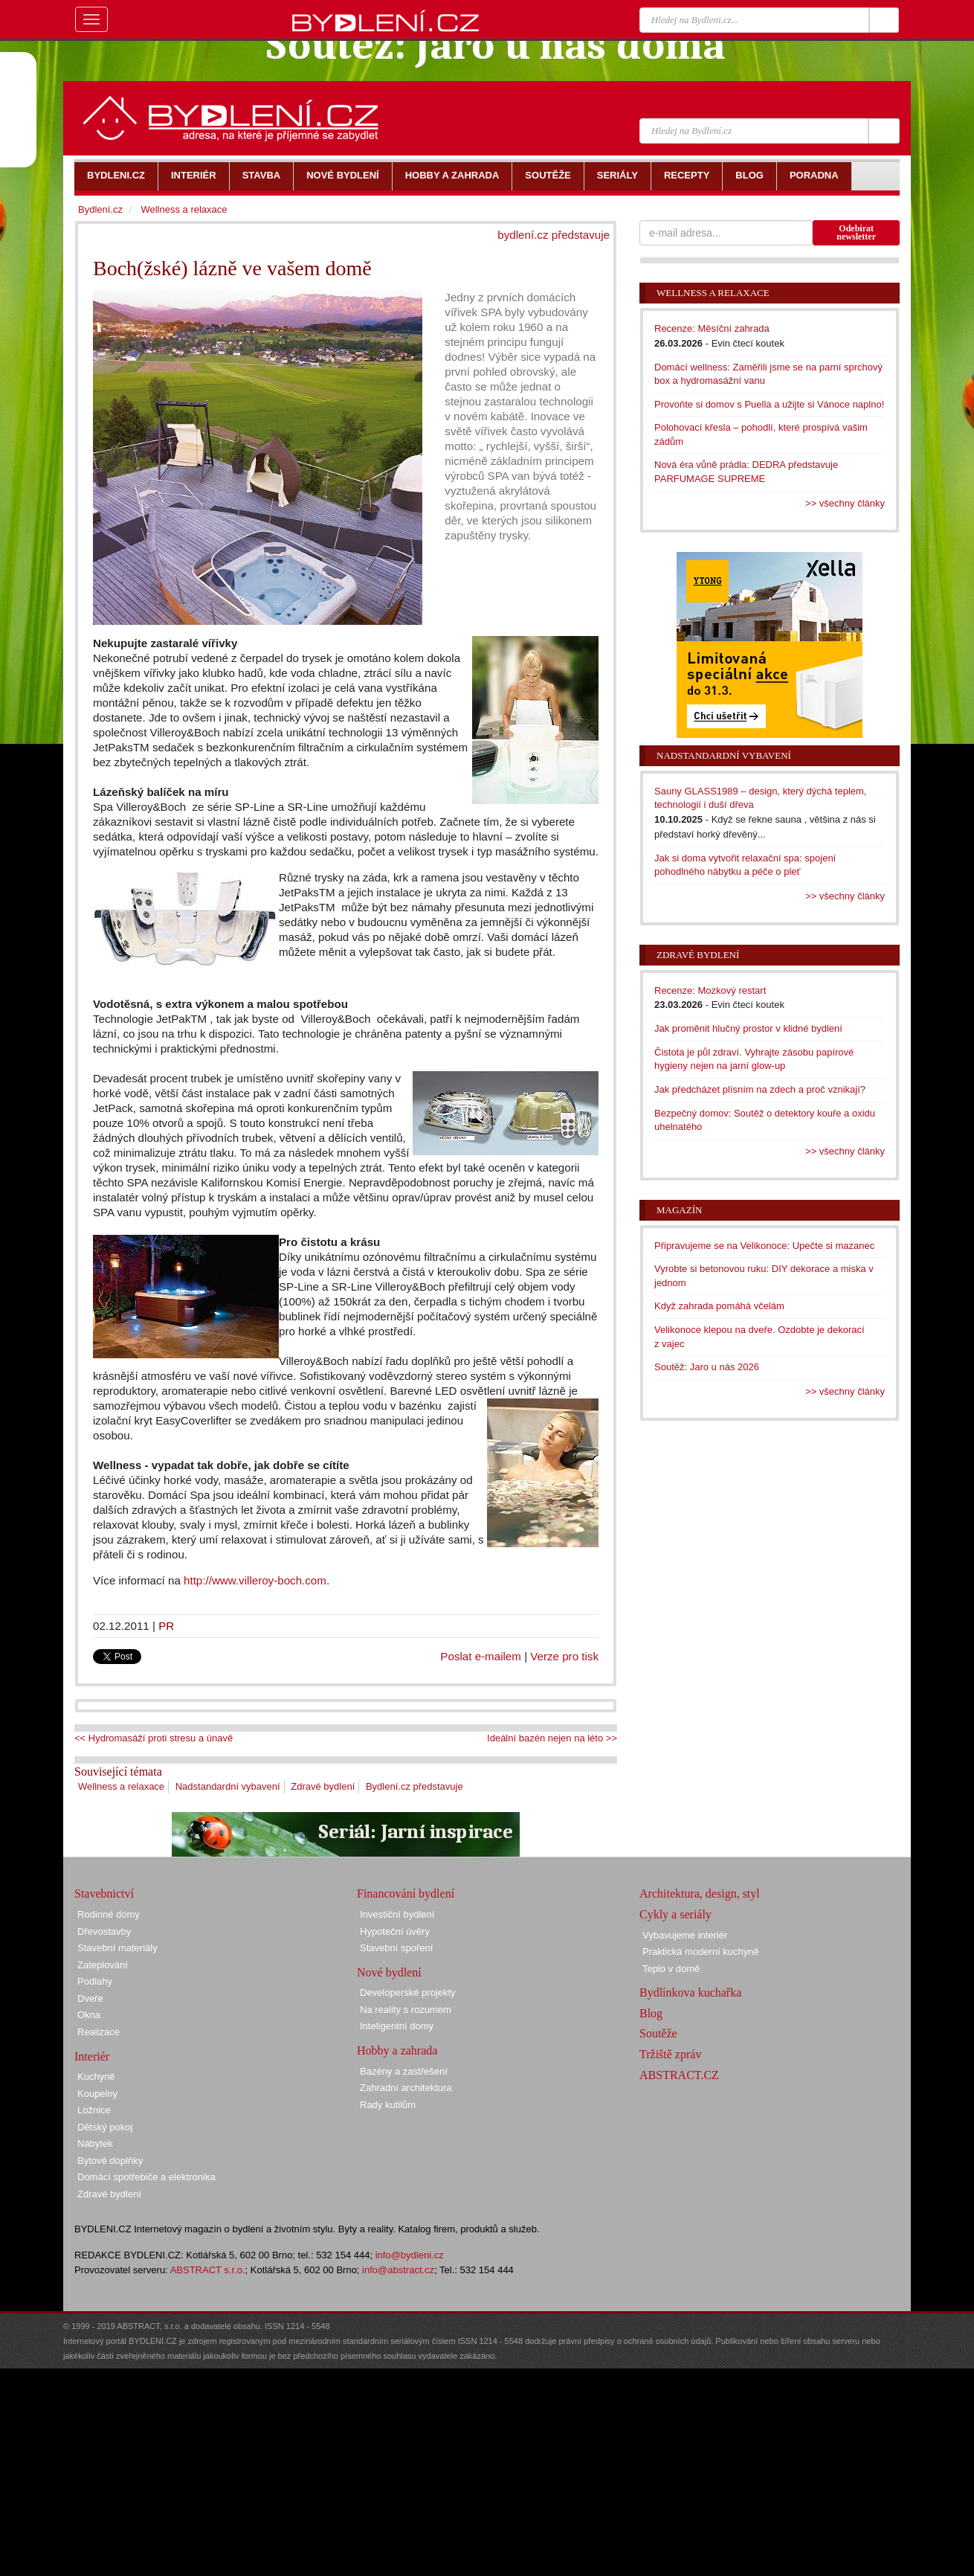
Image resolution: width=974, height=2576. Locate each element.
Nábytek (95, 2143)
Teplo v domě (671, 1968)
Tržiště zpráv (670, 2054)
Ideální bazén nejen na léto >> (552, 1738)
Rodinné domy (108, 1914)
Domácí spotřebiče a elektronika (146, 2176)
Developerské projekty (408, 1992)
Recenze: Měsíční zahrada (712, 328)
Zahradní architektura (406, 2087)
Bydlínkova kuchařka (690, 1992)
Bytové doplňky (110, 2160)
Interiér (91, 2056)
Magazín (679, 1209)
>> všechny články (845, 503)
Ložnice (94, 2110)
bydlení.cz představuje (553, 234)
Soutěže (658, 2033)
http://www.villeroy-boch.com (255, 1580)
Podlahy (94, 1981)
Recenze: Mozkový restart (710, 990)
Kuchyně (96, 2076)
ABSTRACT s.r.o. (207, 2269)
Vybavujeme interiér (684, 1935)
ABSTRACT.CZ (679, 2075)
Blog (650, 2013)
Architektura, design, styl (699, 1893)
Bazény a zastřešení (404, 2071)
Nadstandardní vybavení (227, 1786)
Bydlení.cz (100, 209)
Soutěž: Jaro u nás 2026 (706, 1366)
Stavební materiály (117, 1947)
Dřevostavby (104, 1931)
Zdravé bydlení (323, 1786)
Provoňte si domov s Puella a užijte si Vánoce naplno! (769, 404)
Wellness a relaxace (121, 1786)
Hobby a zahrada (397, 2050)
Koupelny (97, 2093)
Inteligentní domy (396, 2025)
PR (166, 1625)
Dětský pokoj (104, 2127)
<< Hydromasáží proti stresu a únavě (153, 1738)
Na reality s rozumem (405, 2009)
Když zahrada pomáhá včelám (719, 1305)
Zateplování (102, 1964)
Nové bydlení (389, 1972)
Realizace (98, 2031)
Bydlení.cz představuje (414, 1786)
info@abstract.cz (398, 2269)
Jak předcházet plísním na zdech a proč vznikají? (759, 1089)
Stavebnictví (104, 1893)
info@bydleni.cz (409, 2255)
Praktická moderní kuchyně (700, 1951)
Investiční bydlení (397, 1914)
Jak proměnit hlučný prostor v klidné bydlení (748, 1028)
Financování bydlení (405, 1893)
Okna (88, 2014)
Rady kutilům (388, 2104)
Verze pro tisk (564, 1656)
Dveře (90, 1998)
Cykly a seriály (675, 1914)
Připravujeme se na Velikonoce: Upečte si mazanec (764, 1245)
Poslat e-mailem (480, 1656)
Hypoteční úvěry (395, 1931)
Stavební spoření (396, 1947)
